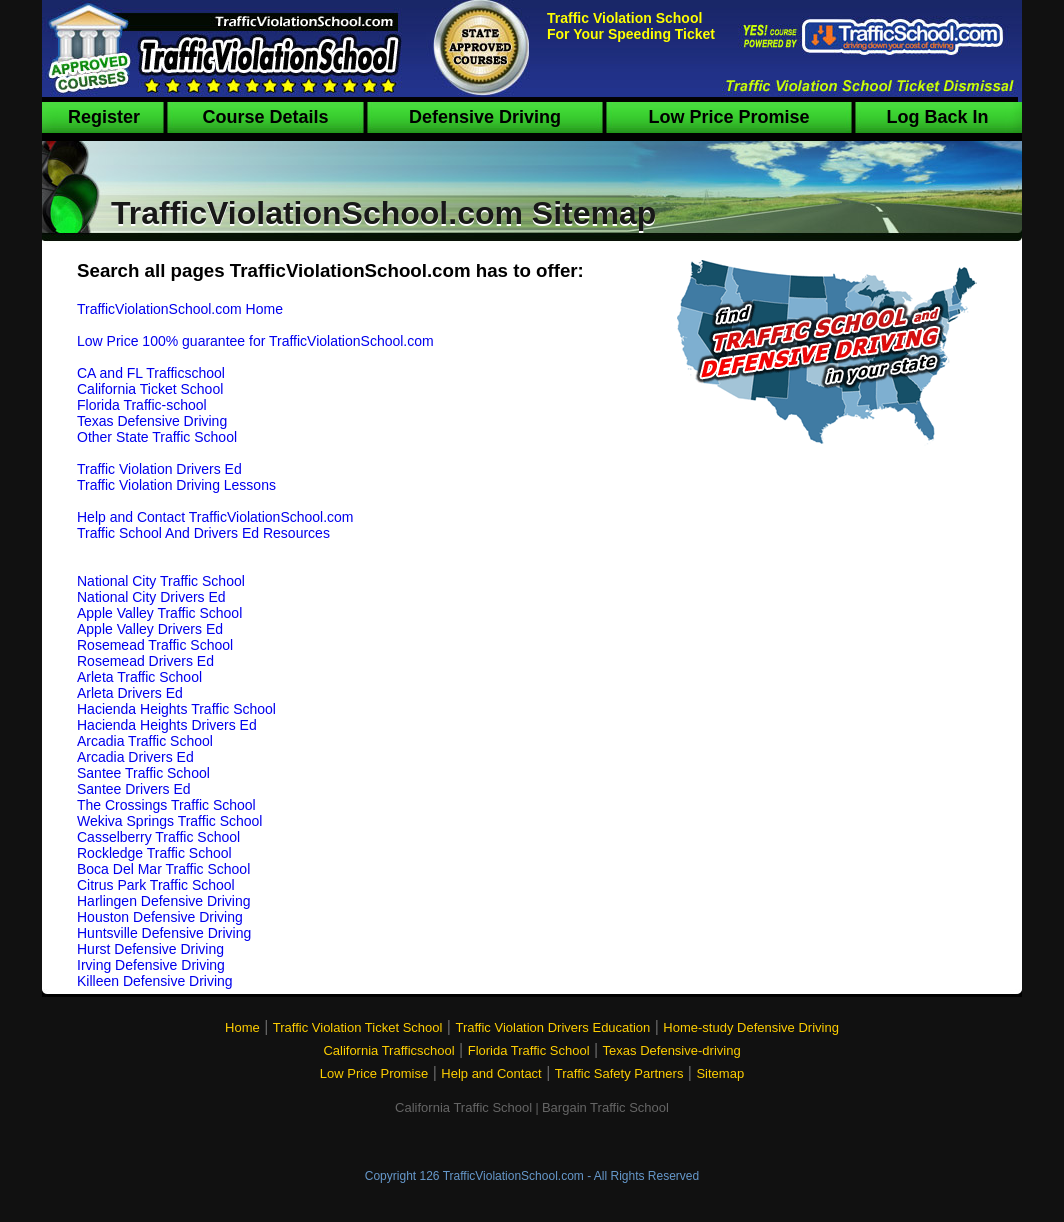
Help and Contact (491, 1073)
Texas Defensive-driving (672, 1050)
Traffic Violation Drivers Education (552, 1027)
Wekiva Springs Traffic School (169, 821)
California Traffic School (463, 1107)
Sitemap (720, 1073)
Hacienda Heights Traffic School (176, 709)
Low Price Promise (728, 117)
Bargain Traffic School (605, 1107)
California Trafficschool (388, 1050)
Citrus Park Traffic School (156, 885)
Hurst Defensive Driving (150, 949)
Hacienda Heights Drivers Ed (167, 725)
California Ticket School (150, 389)
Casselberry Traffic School (158, 837)
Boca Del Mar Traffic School (163, 869)
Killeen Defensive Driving (155, 981)
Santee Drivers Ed (134, 789)
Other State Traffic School (157, 437)
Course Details (265, 117)
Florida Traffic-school (142, 405)
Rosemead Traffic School (155, 645)
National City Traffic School (161, 581)
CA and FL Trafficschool (151, 373)
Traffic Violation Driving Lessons (176, 485)
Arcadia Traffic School (145, 741)
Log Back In (937, 117)
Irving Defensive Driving (151, 965)
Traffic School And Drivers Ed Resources (203, 533)
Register (104, 117)
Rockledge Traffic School (154, 853)
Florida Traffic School (529, 1050)
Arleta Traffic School (139, 677)
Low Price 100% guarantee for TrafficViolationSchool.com (255, 341)
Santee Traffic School (143, 773)
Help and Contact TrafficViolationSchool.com (215, 517)
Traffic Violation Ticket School (358, 1027)
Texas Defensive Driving (152, 421)
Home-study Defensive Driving (751, 1027)
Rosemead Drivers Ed (145, 661)
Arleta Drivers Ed (130, 693)
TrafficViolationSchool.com (513, 1176)
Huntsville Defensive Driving (164, 933)
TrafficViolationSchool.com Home (180, 309)
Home (242, 1027)
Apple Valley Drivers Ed (150, 629)
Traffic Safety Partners (619, 1073)
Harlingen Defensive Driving (164, 901)
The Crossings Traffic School (166, 805)
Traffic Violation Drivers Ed (159, 469)
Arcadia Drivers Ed (135, 757)
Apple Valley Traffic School (159, 613)
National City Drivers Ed (151, 597)
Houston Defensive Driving (160, 917)
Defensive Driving (485, 117)
